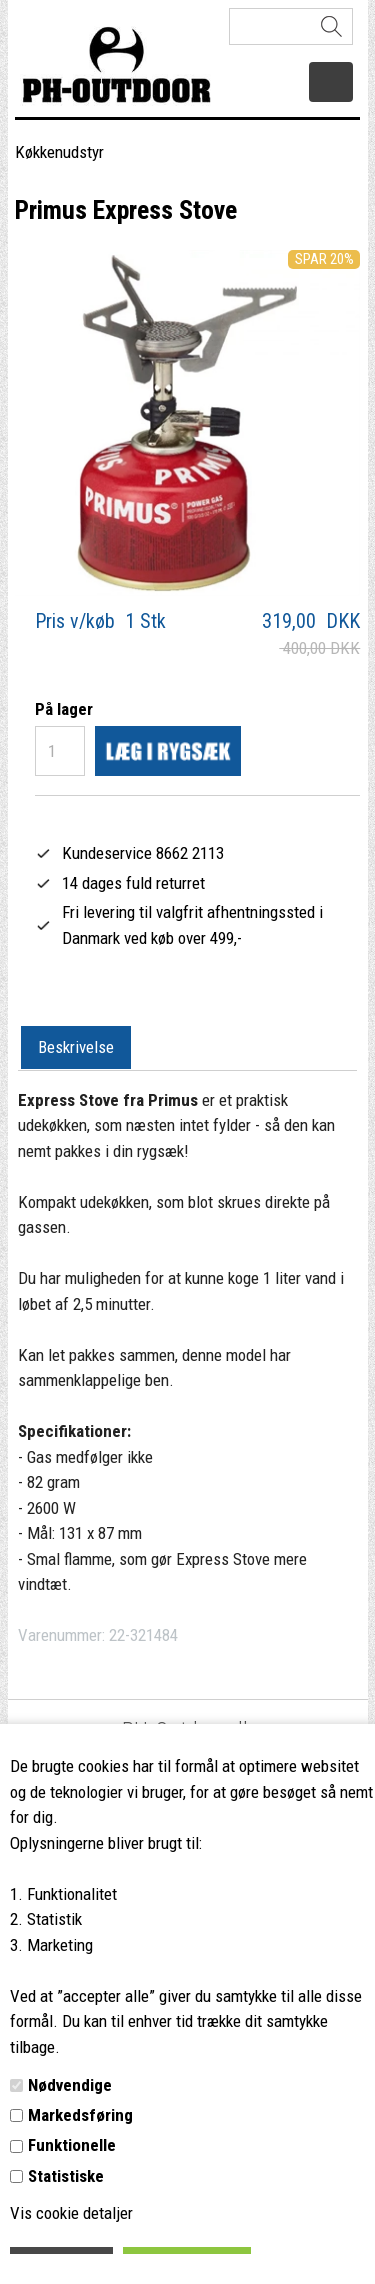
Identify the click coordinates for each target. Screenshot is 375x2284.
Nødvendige (70, 2085)
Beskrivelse (76, 1047)
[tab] (76, 1048)
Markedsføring (80, 2115)
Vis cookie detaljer (71, 2213)
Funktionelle (72, 2145)
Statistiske (66, 2176)
